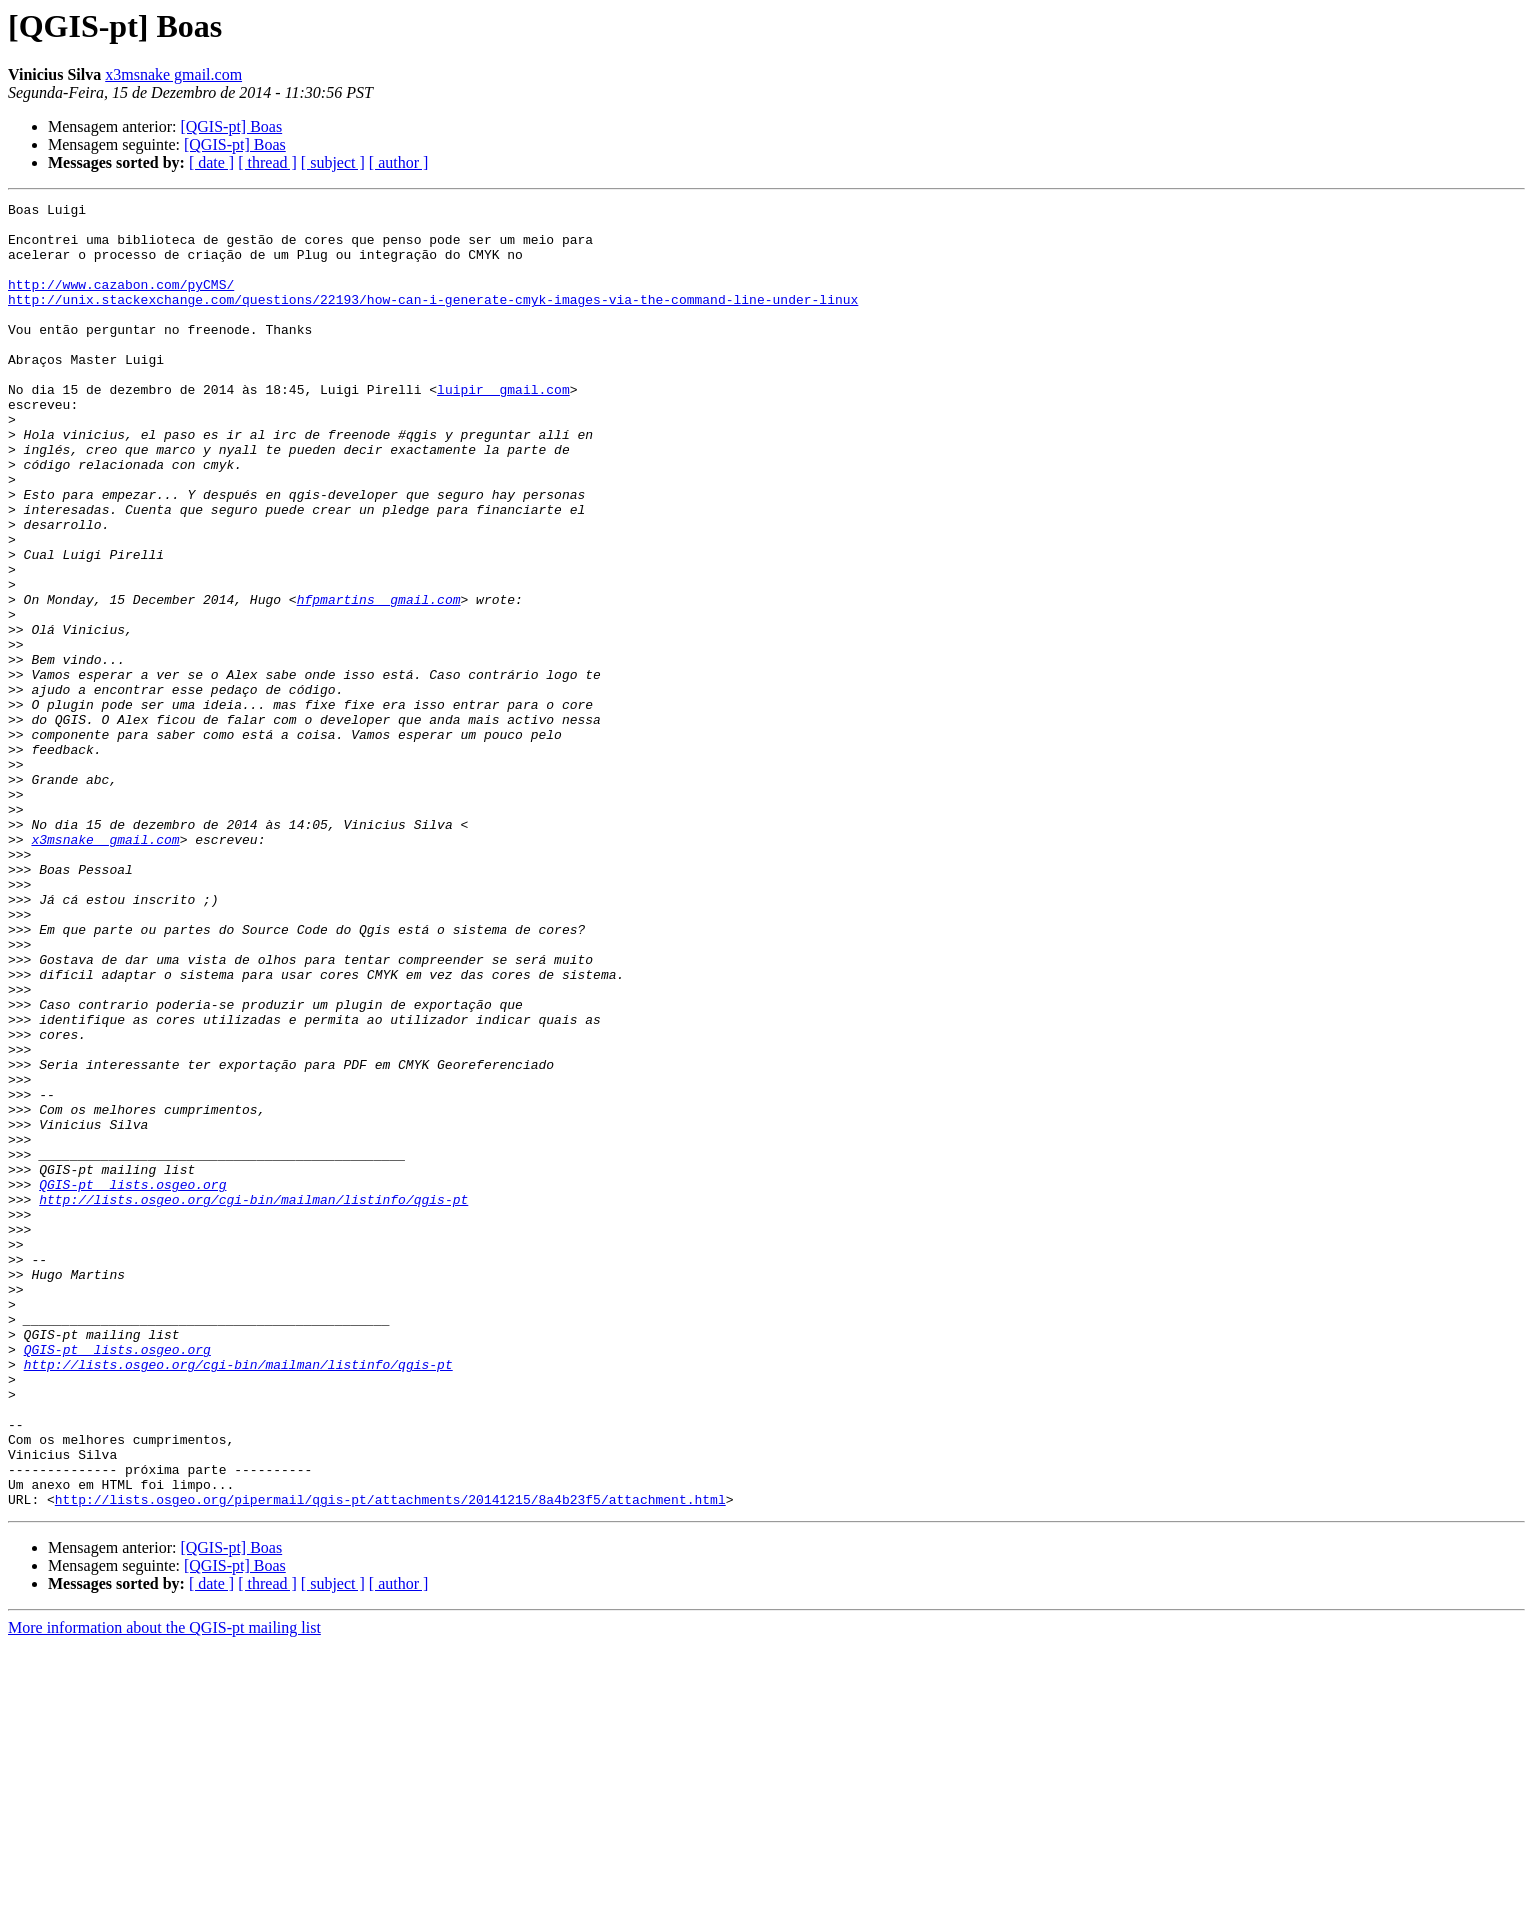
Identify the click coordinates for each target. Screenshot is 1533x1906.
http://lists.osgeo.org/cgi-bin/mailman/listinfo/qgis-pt (253, 1400)
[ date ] (211, 162)
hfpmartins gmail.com (379, 680)
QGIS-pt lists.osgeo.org (132, 1382)
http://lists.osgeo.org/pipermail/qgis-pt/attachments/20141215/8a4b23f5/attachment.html (390, 1760)
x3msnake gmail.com (173, 74)
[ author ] (399, 162)
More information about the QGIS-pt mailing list (164, 1888)
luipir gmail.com (503, 428)
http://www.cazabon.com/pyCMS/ (121, 302)
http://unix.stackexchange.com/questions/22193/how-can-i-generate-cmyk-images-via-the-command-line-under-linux (433, 320)
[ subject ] (333, 162)
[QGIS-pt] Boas (231, 126)
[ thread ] (267, 162)
